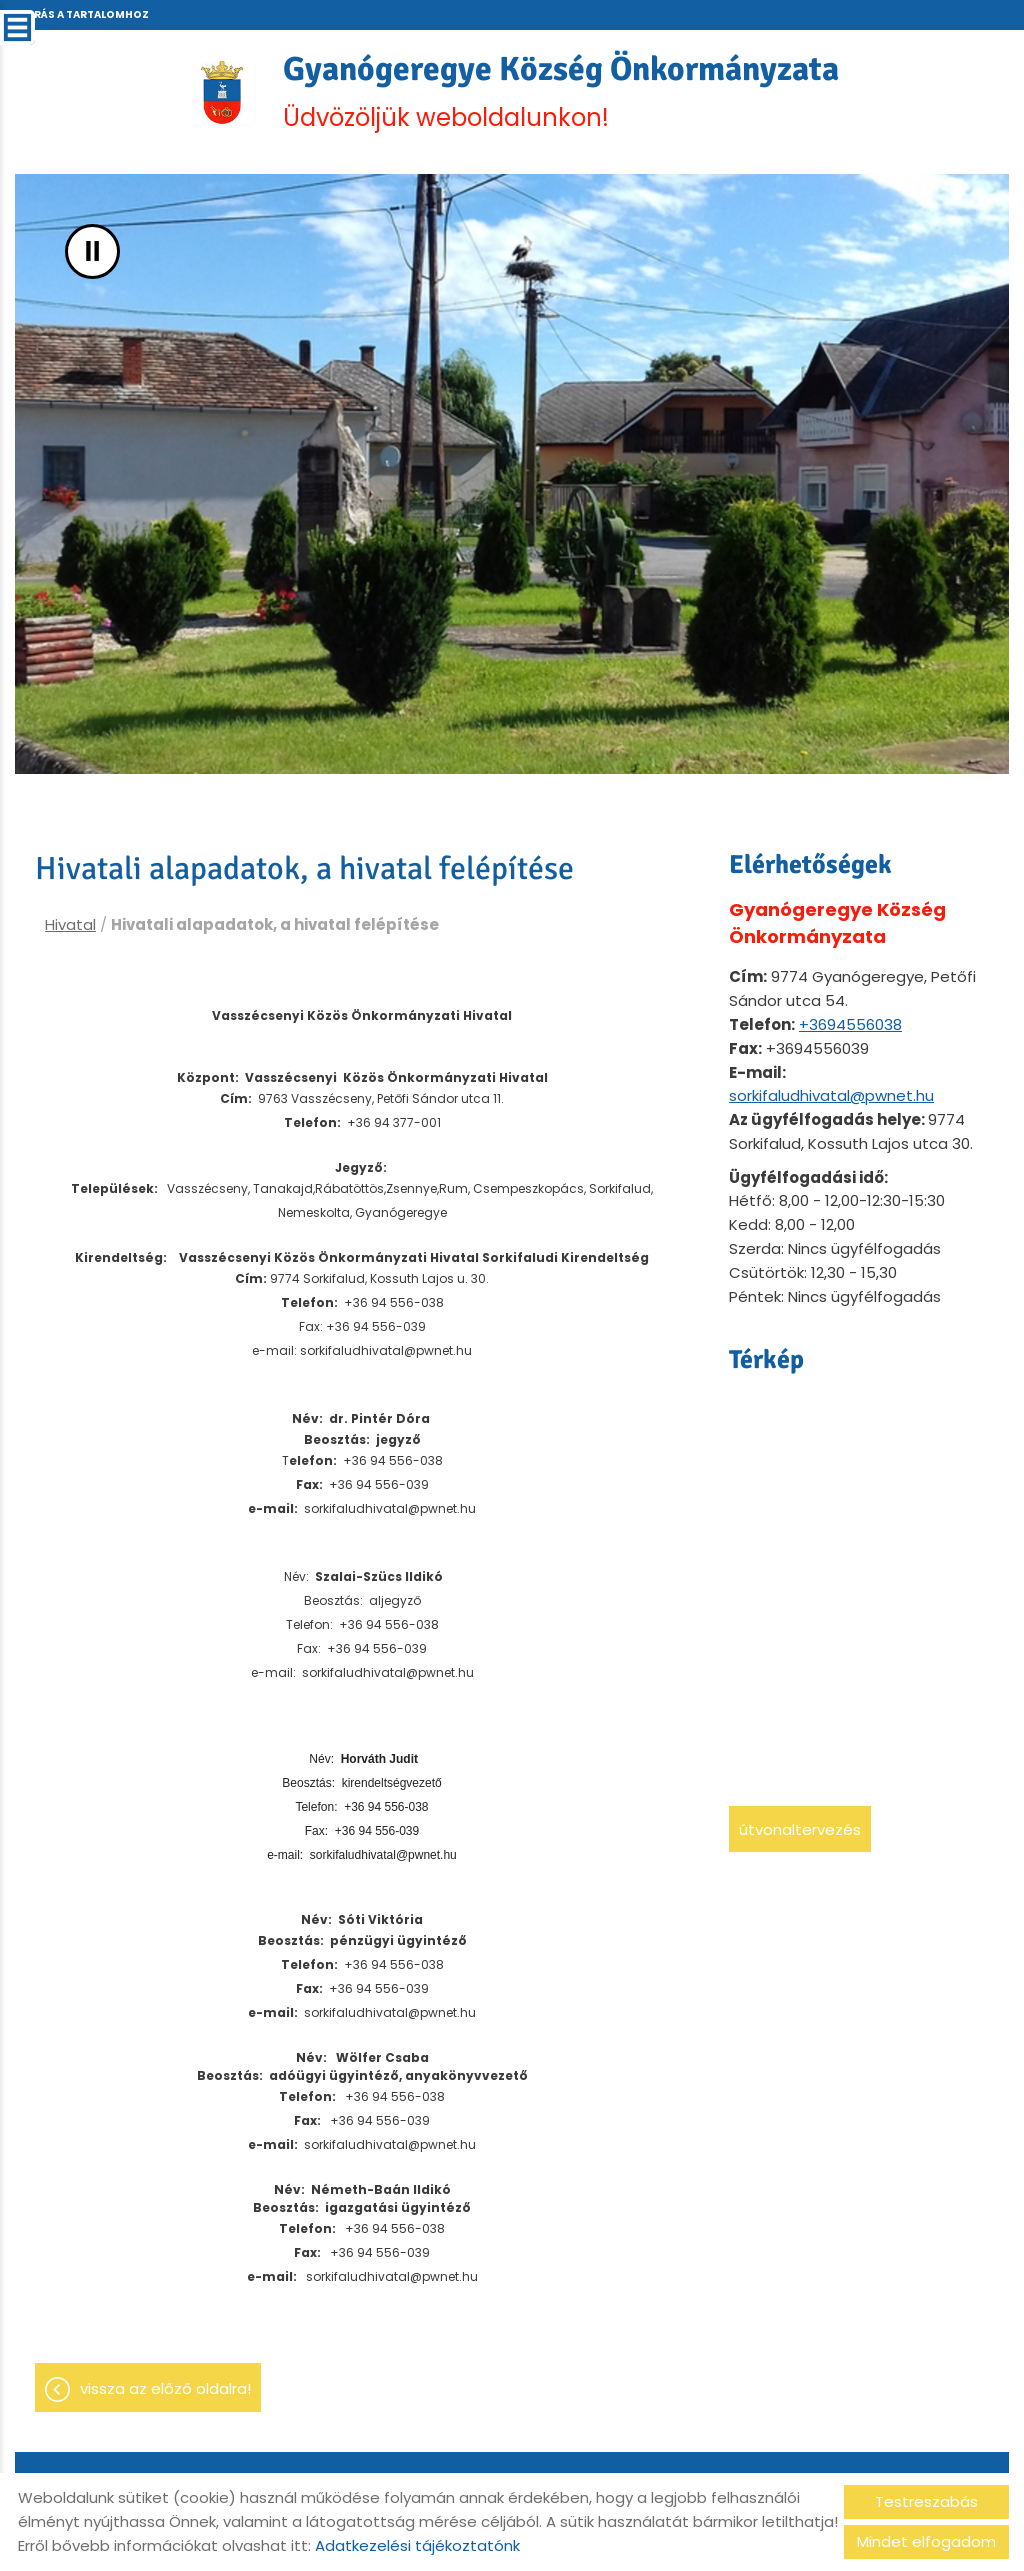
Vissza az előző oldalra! (165, 2399)
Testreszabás (926, 2501)
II (92, 257)
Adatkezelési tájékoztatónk (417, 2545)
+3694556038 (850, 1030)
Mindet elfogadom (926, 2541)
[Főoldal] (203, 95)
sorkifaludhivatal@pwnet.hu (831, 1101)
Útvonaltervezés (800, 1835)
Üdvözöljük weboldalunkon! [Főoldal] (563, 94)
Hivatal (70, 930)
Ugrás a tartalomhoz (83, 14)
